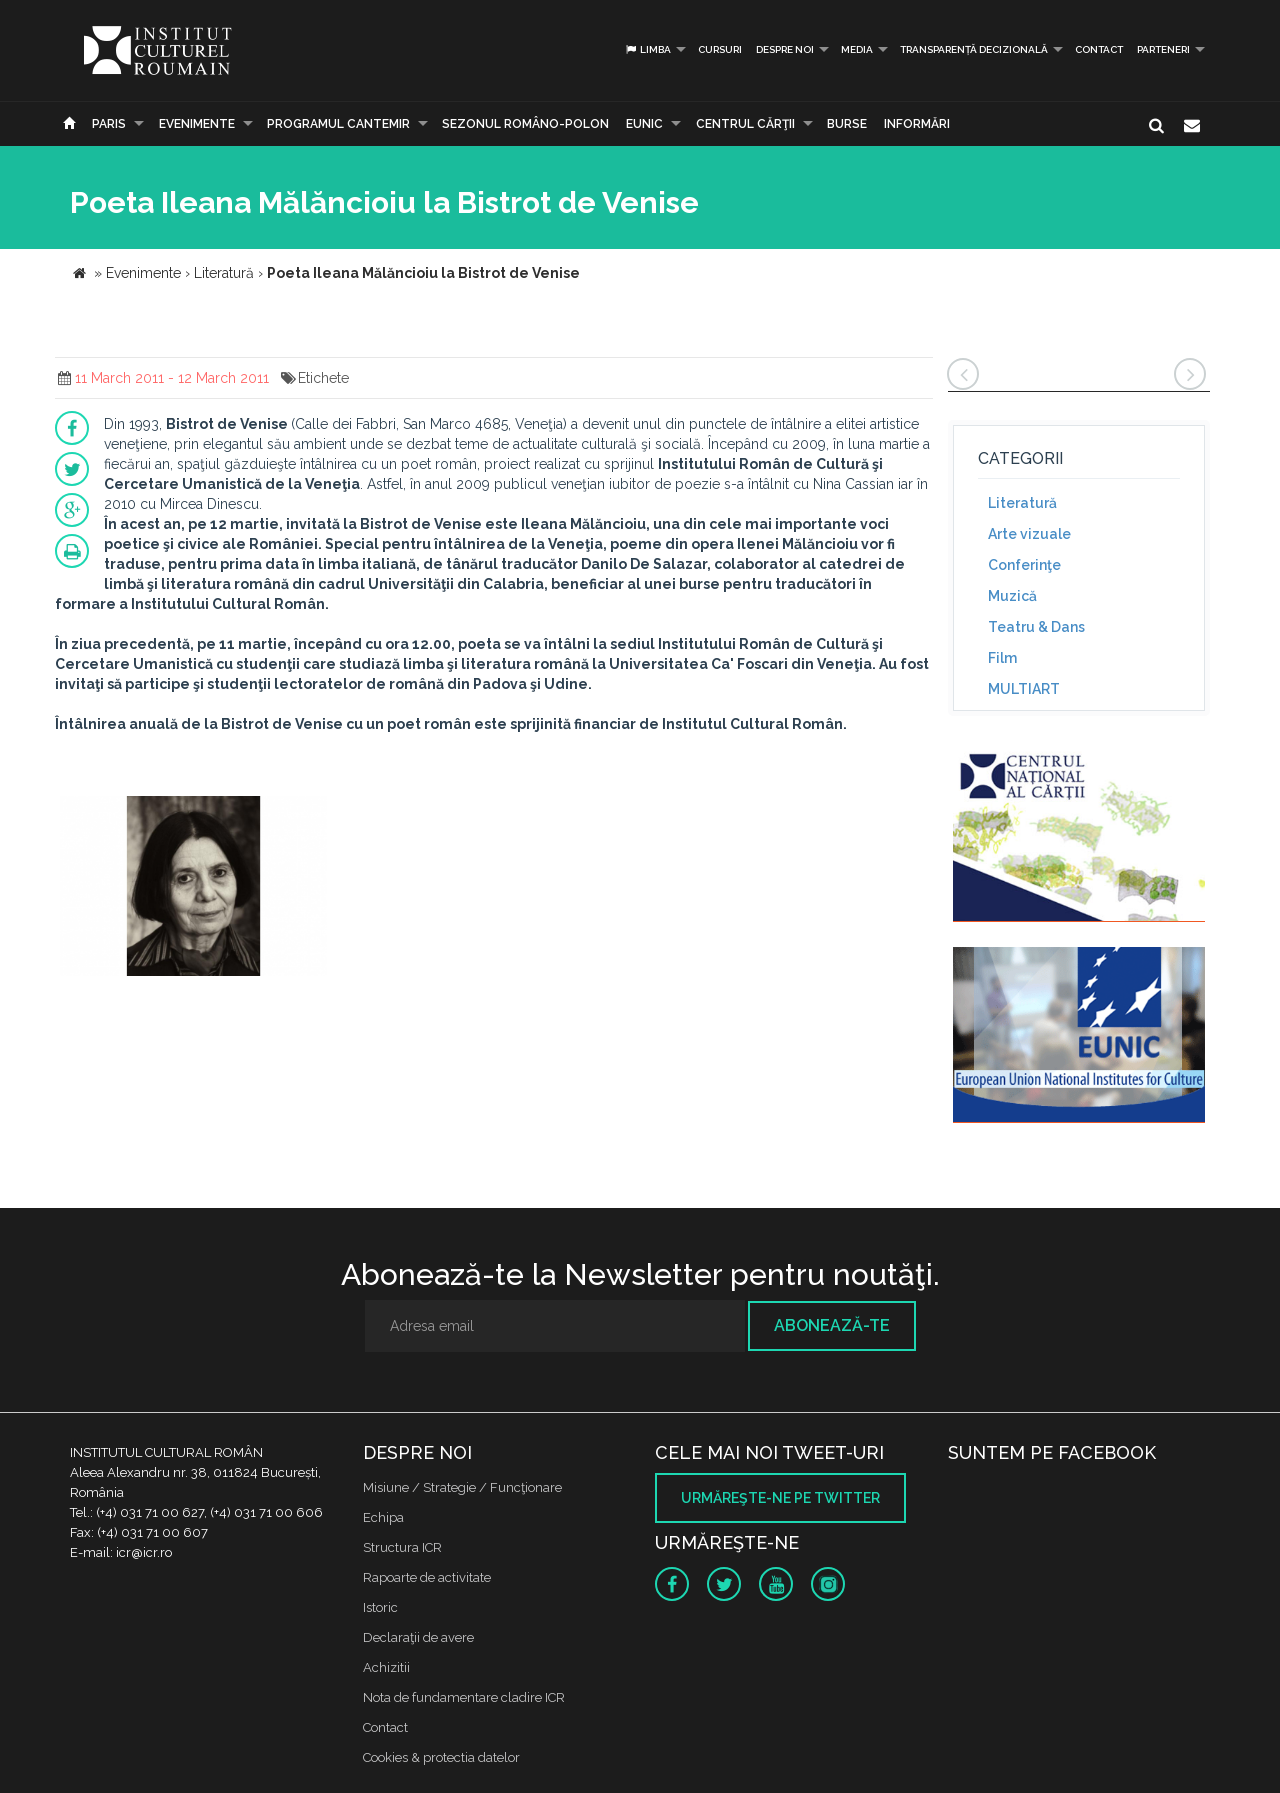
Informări (917, 124)
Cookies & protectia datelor (441, 1757)
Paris (109, 124)
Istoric (380, 1607)
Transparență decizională (974, 49)
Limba (647, 49)
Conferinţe (1024, 565)
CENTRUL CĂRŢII (745, 124)
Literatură (1022, 503)
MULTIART (1024, 689)
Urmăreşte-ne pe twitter (780, 1498)
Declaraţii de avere (418, 1637)
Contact (1099, 49)
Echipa (383, 1517)
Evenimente (197, 124)
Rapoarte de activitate (427, 1577)
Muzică (1012, 596)
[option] (193, 888)
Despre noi (785, 49)
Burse (847, 124)
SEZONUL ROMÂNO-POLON (525, 124)
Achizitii (386, 1667)
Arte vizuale (1029, 534)
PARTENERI (1163, 49)
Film (1002, 658)
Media (857, 49)
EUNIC (644, 124)
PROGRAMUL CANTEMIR (338, 124)
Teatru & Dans (1036, 627)
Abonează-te (832, 1325)
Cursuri (720, 49)
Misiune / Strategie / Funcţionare (462, 1487)
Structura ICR (402, 1547)
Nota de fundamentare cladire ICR (464, 1697)
